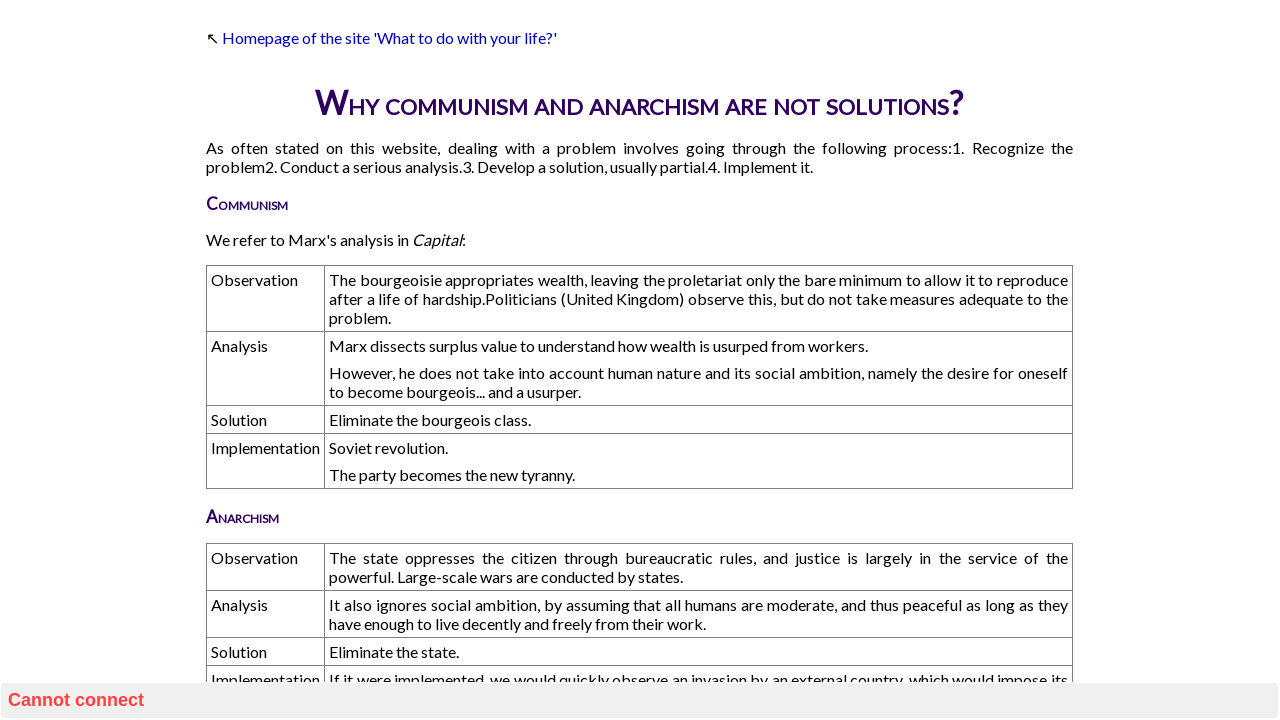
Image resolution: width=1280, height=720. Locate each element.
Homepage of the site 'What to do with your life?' (389, 37)
